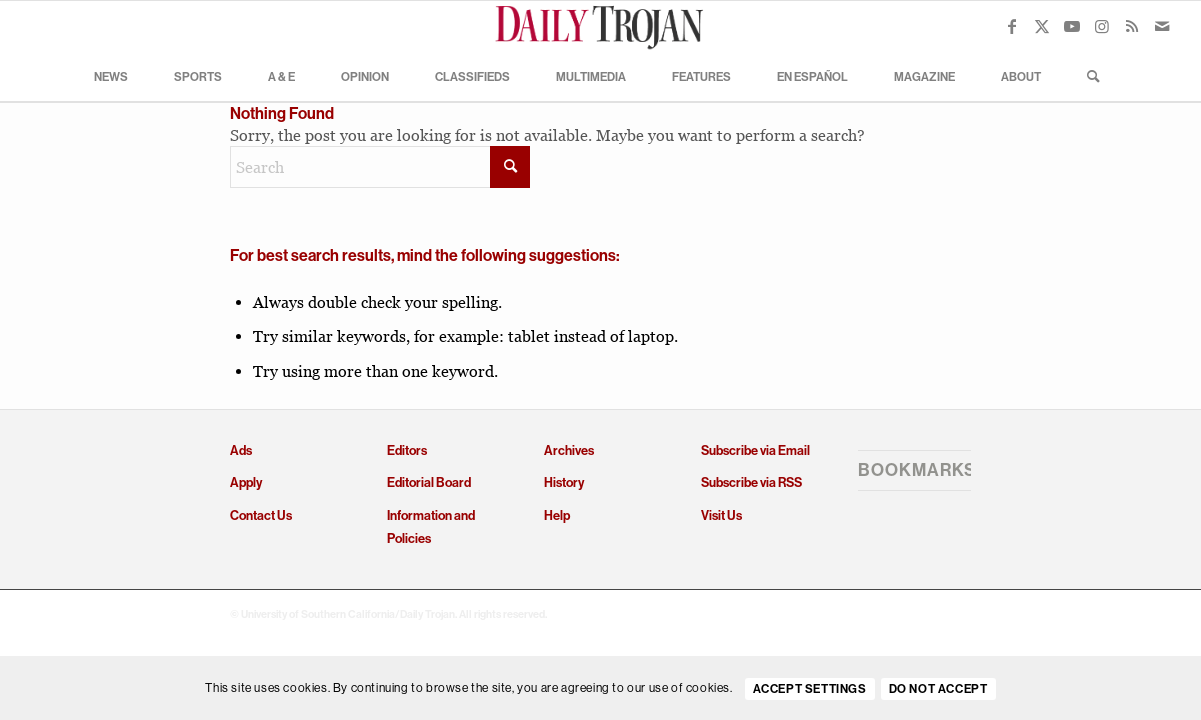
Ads (241, 450)
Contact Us (261, 515)
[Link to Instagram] (1102, 26)
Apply (246, 482)
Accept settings (810, 689)
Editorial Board (429, 482)
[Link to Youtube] (1072, 26)
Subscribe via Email (755, 450)
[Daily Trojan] (601, 26)
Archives (569, 450)
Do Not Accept (938, 689)
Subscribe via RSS (751, 482)
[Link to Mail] (1162, 26)
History (564, 482)
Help (557, 515)
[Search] (1087, 76)
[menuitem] (111, 76)
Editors (407, 450)
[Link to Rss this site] (1132, 26)
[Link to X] (1042, 26)
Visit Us (721, 515)
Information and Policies (431, 527)
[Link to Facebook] (1012, 26)
